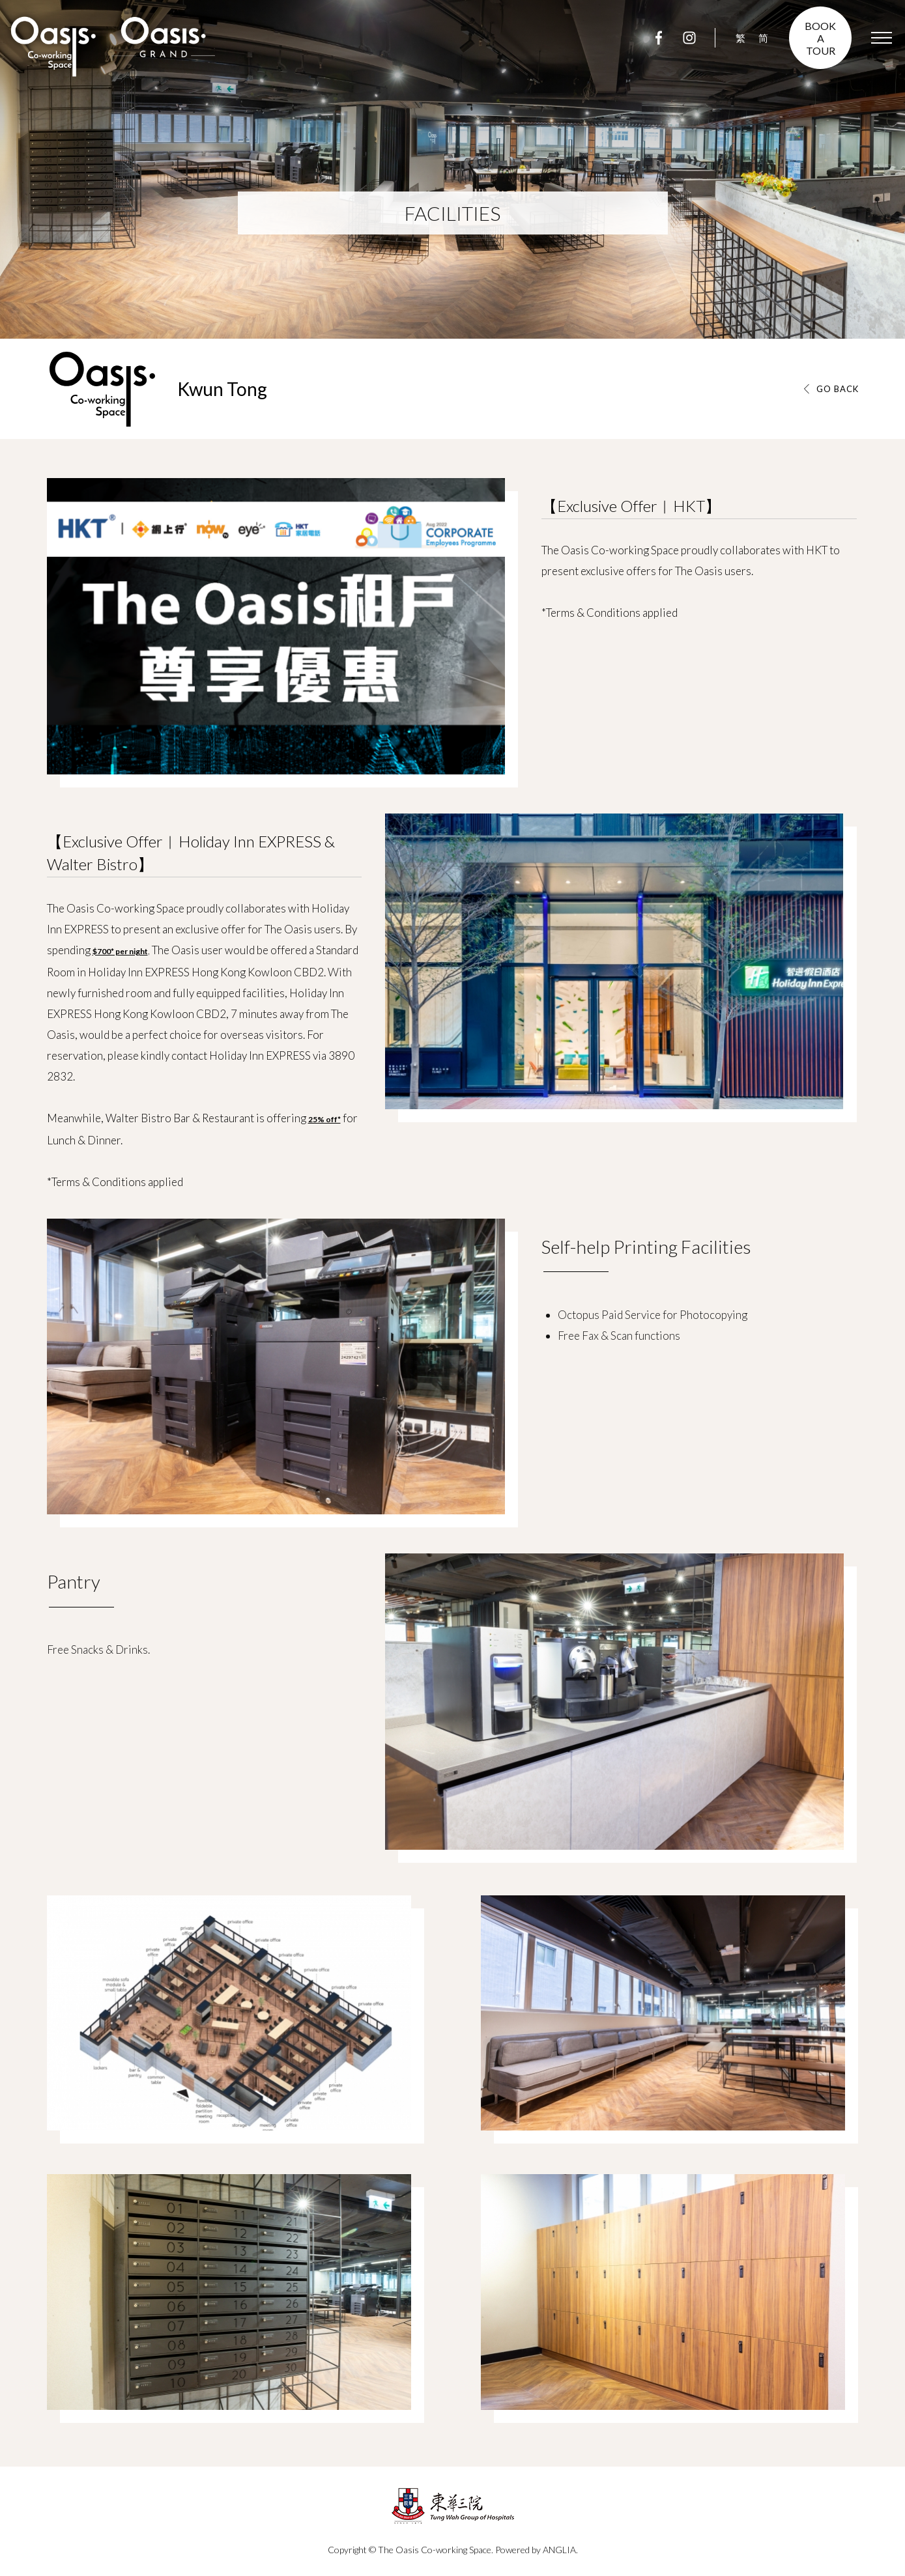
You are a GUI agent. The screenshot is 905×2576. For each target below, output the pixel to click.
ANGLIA (559, 2549)
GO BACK (837, 389)
